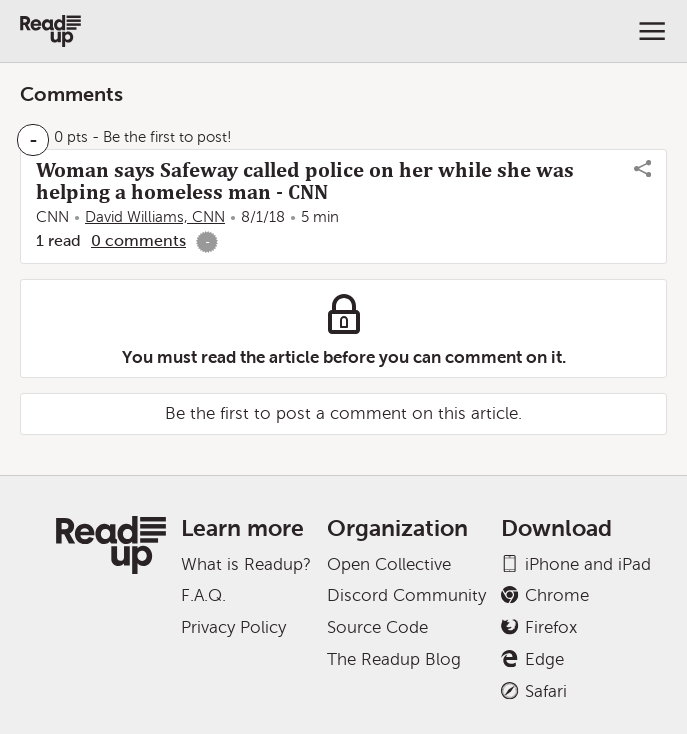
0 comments (138, 240)
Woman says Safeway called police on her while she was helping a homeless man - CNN (305, 181)
